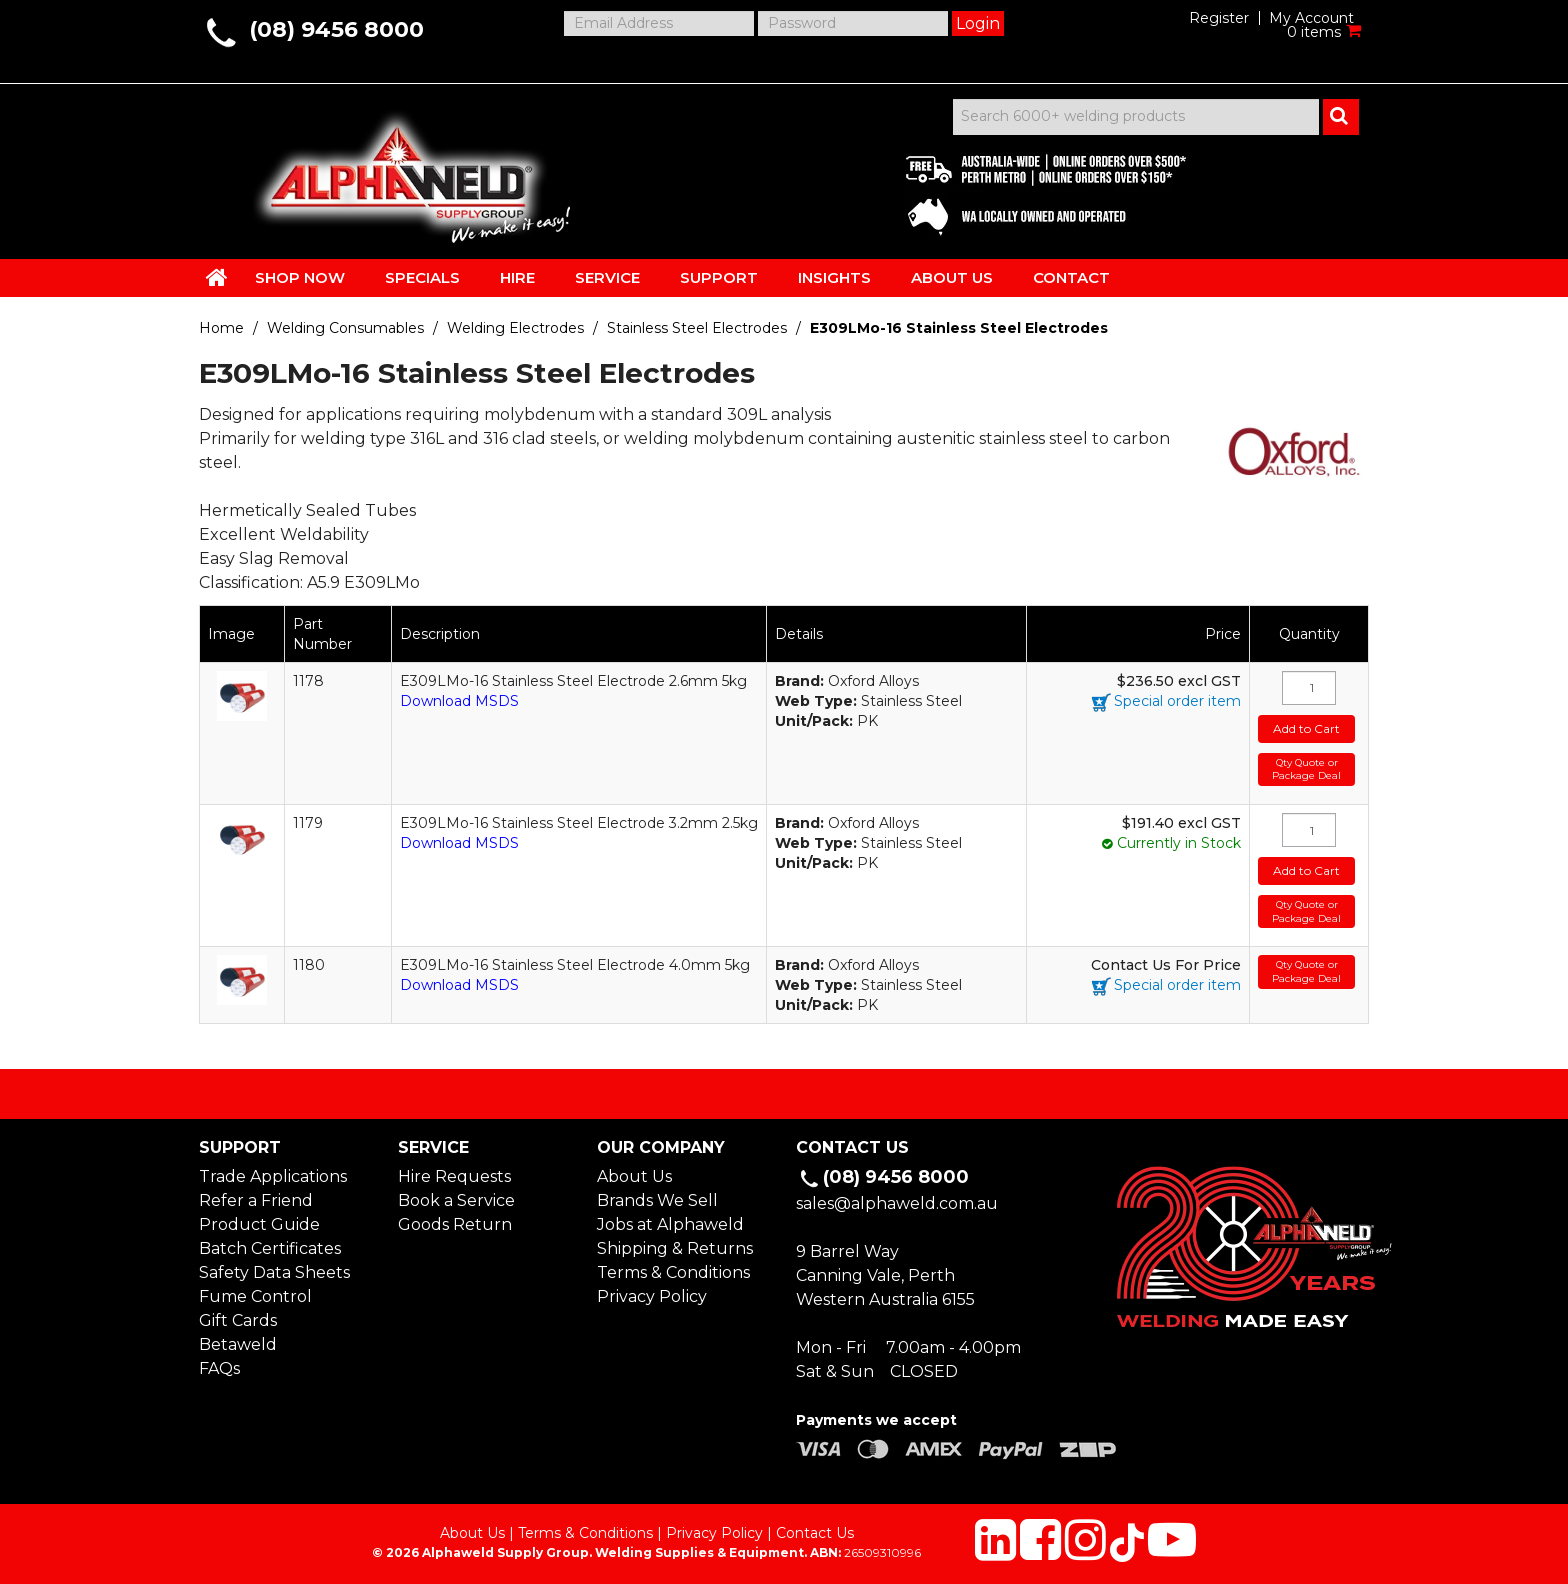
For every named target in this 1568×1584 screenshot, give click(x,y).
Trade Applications (273, 1176)
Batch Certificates (270, 1248)
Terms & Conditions (673, 1272)
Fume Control (255, 1296)
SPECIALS (422, 277)
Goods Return (455, 1224)
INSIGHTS (834, 277)
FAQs (219, 1368)
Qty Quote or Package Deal (1306, 769)
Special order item (1177, 701)
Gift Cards (238, 1320)
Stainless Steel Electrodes (697, 328)
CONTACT (1071, 277)
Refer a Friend (256, 1200)
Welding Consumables (345, 328)
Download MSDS (459, 701)
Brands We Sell (657, 1200)
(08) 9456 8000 (336, 29)
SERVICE (607, 277)
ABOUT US (952, 277)
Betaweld (238, 1344)
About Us (634, 1176)
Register (1219, 18)
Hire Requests (454, 1176)
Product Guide (259, 1224)
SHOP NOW (300, 277)
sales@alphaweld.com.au (897, 1203)
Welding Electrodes (515, 328)
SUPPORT (719, 277)
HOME (217, 277)
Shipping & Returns (675, 1248)
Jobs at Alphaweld (670, 1224)
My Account (1311, 18)
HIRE (517, 277)
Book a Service (456, 1200)
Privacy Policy (652, 1296)
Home (221, 328)
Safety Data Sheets (274, 1272)
